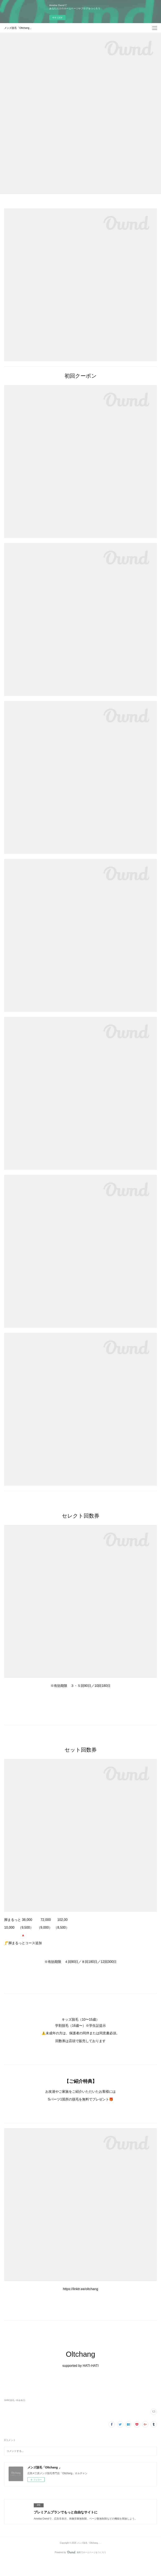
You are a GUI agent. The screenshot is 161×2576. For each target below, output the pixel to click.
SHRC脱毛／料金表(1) (14, 2400)
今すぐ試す (57, 17)
